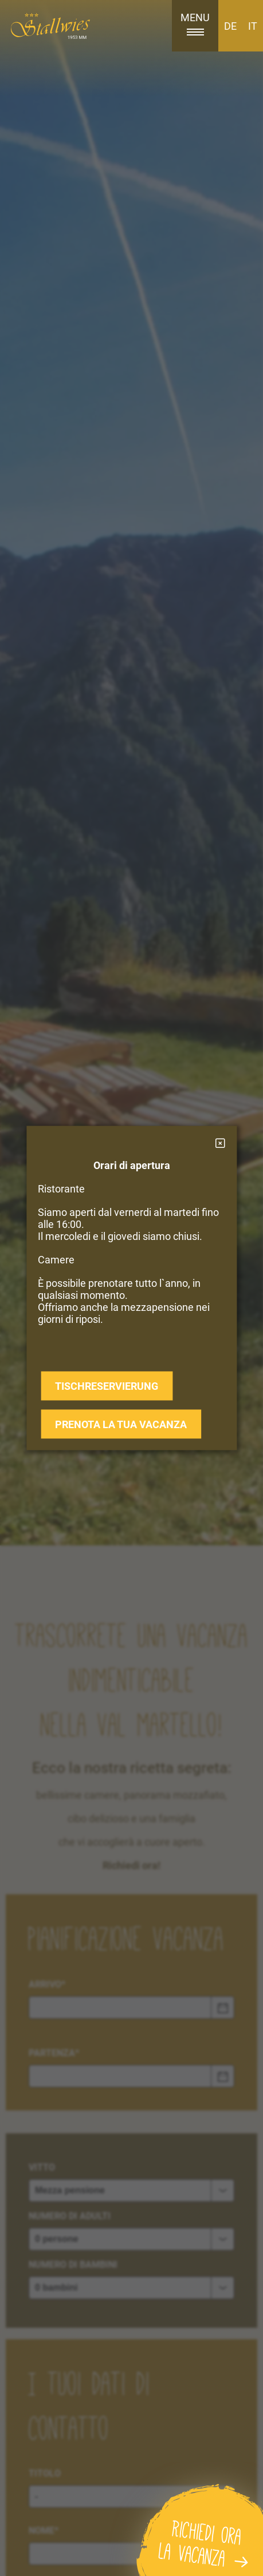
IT (252, 26)
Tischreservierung (106, 1386)
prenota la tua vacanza (121, 1424)
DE (230, 26)
